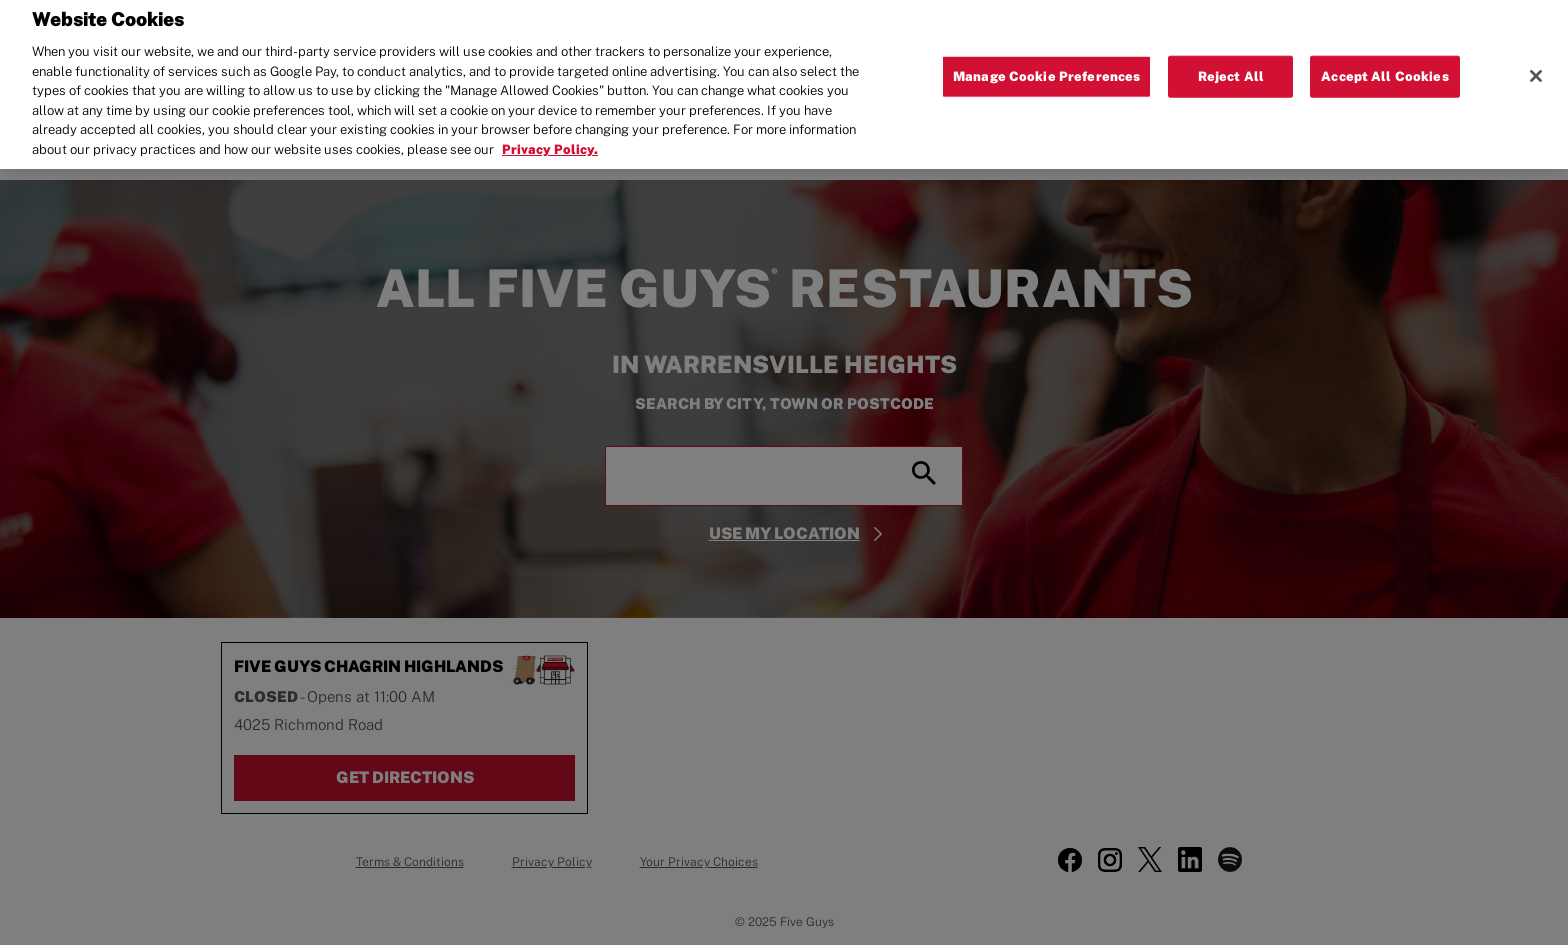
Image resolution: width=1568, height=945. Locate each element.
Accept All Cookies (1384, 70)
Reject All (1231, 70)
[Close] (1536, 71)
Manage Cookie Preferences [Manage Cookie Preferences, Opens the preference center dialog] (1046, 70)
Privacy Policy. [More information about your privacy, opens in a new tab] (550, 143)
